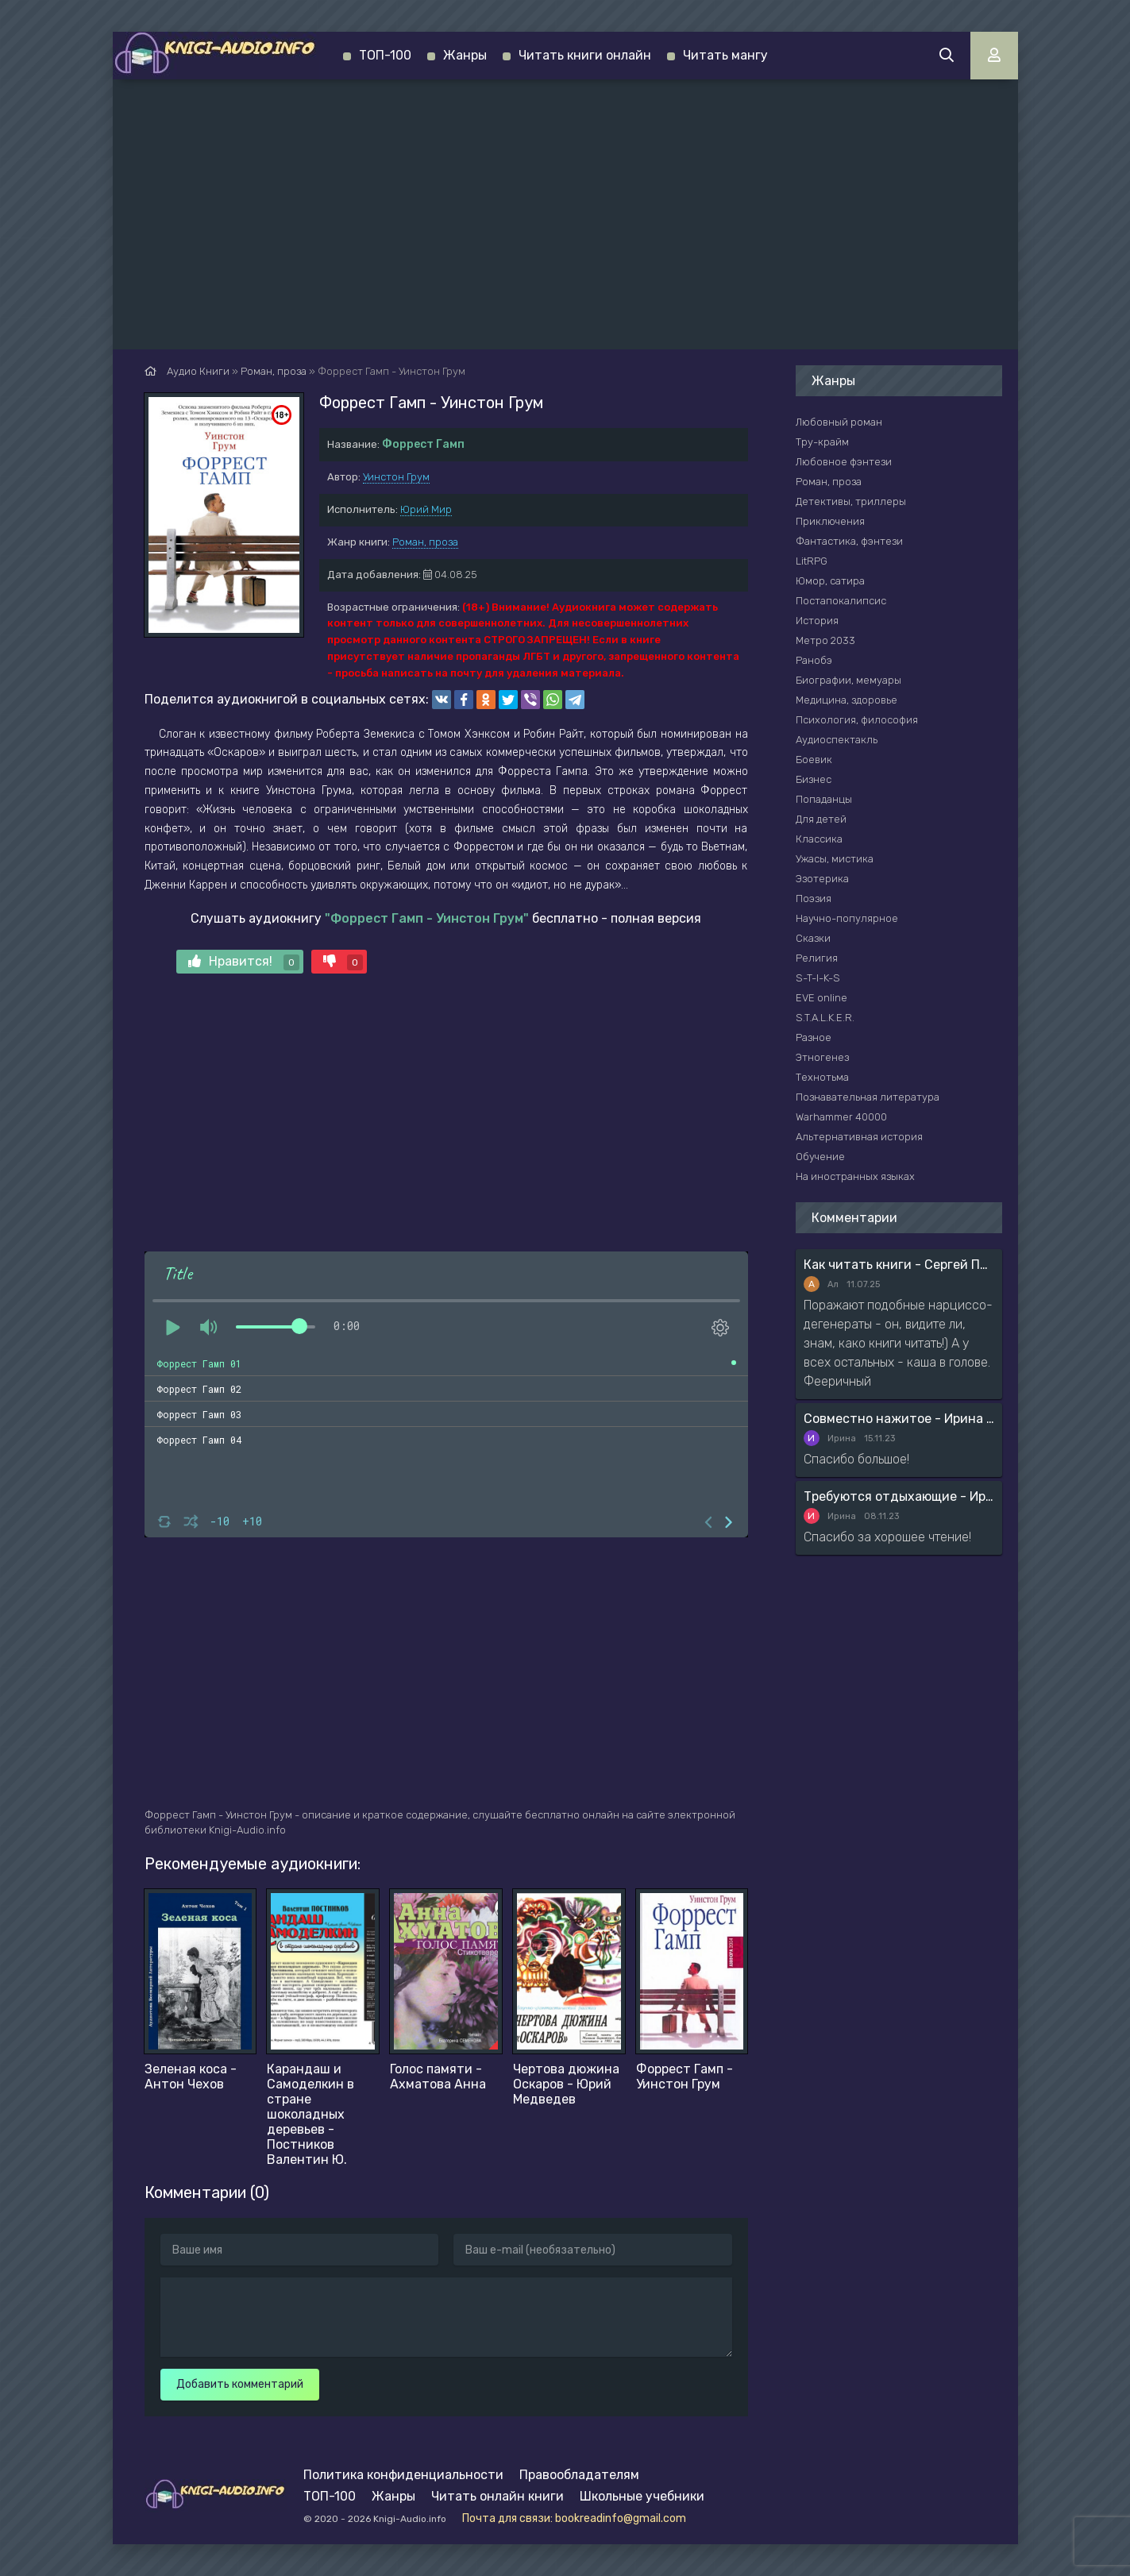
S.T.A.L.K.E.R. (825, 1018)
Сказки (813, 938)
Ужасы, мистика (835, 859)
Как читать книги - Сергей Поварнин (899, 1264)
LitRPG (811, 561)
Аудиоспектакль (836, 740)
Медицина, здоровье (846, 700)
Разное (813, 1037)
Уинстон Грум (396, 477)
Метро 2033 (825, 640)
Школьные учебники (642, 2496)
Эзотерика (822, 879)
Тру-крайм (822, 442)
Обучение (820, 1157)
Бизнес (813, 779)
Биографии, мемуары (848, 680)
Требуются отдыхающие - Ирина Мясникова (899, 1496)
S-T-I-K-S (818, 978)
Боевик (814, 759)
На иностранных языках (855, 1176)
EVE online (821, 998)
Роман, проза (425, 542)
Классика (819, 839)
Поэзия (813, 898)
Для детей (821, 819)
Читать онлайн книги (497, 2496)
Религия (817, 958)
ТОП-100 (385, 55)
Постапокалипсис (841, 601)
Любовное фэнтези (844, 462)
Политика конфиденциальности (403, 2474)
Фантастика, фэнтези (849, 541)
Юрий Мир (426, 509)
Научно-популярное (847, 918)
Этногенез (822, 1057)
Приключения (830, 521)
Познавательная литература (867, 1097)
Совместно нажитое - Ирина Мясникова (899, 1418)
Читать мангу (725, 55)
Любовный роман (839, 422)
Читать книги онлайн (585, 55)
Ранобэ (814, 660)
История (817, 621)
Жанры (465, 55)
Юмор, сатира (830, 581)
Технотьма (822, 1077)
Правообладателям (579, 2474)
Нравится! (243, 962)
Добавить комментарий (239, 2384)
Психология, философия (857, 720)
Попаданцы (824, 799)
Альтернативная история (859, 1137)
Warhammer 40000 (841, 1117)
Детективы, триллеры (851, 501)
